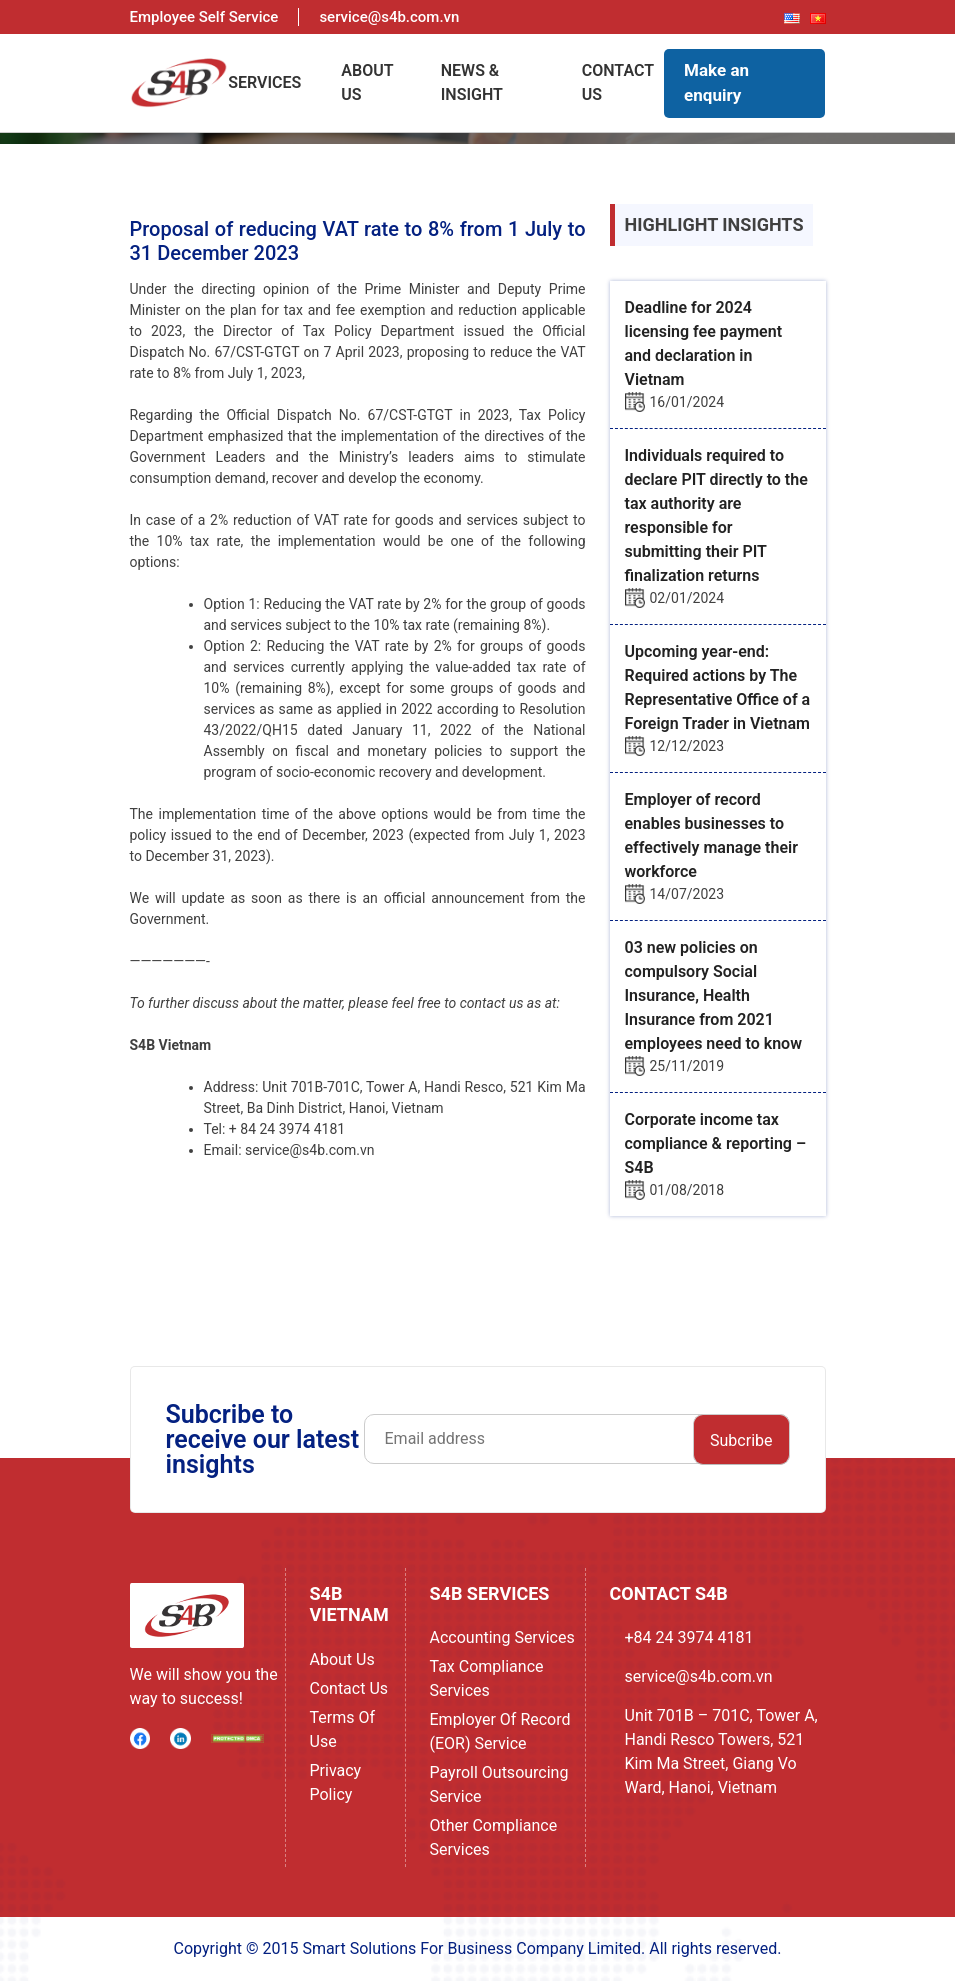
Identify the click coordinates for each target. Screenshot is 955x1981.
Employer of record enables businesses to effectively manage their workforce (711, 835)
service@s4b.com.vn (699, 1676)
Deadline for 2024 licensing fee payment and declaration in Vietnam (704, 343)
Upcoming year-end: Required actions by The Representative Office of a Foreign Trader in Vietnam (718, 687)
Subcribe (741, 1440)
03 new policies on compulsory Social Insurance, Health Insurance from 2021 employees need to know (713, 995)
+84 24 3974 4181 (689, 1637)
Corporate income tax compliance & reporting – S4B (716, 1143)
